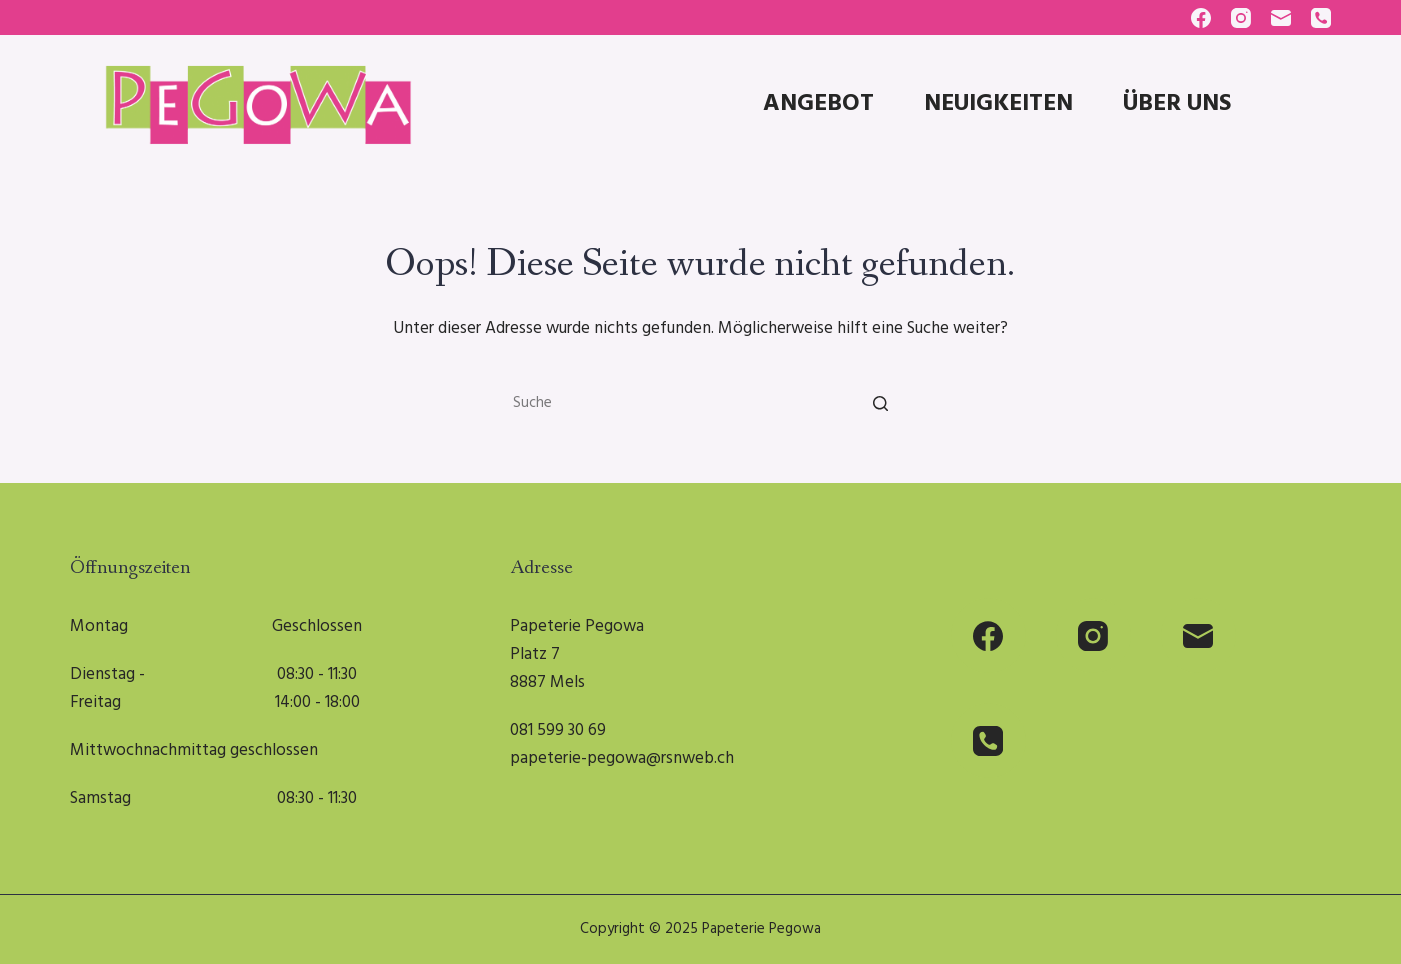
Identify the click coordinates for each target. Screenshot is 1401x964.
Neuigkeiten (998, 104)
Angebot (818, 104)
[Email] (1281, 18)
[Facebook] (1201, 18)
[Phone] (1321, 18)
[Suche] (880, 403)
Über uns (1177, 104)
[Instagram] (1241, 18)
